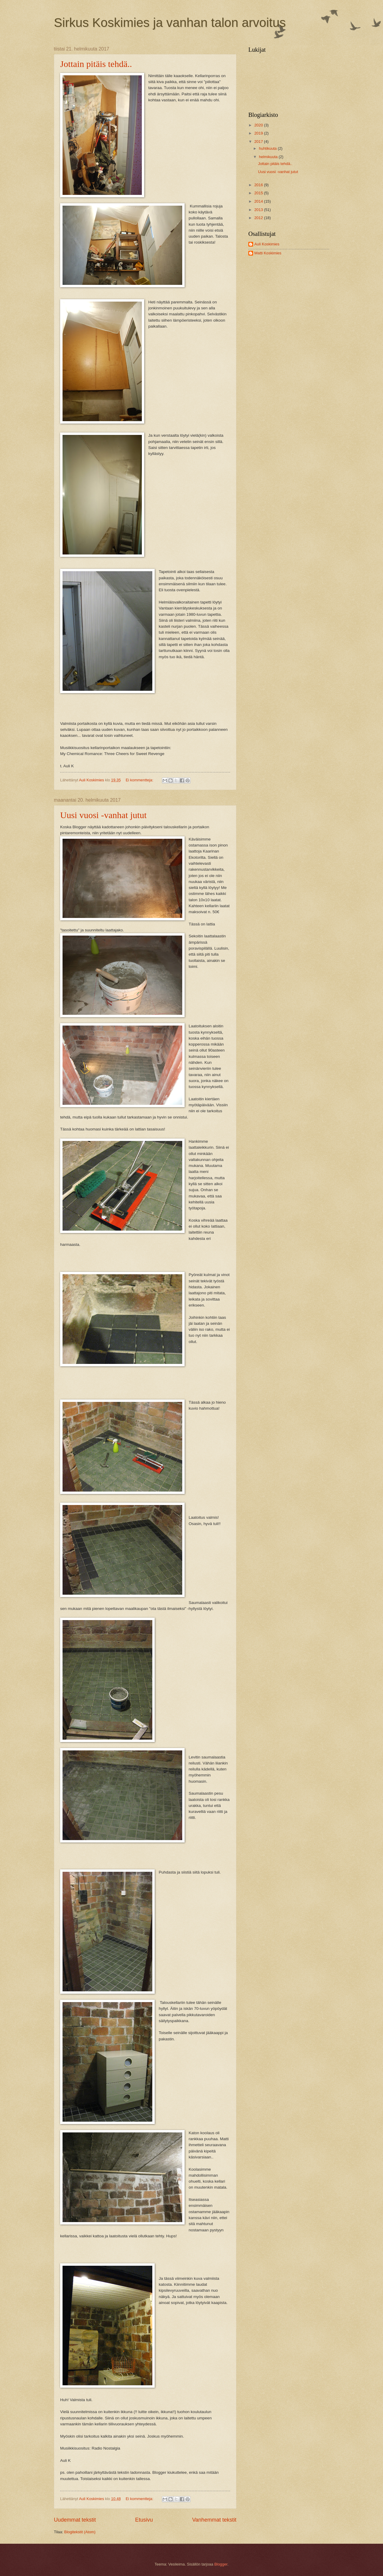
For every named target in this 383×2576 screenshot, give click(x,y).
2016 (259, 185)
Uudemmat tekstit (75, 2520)
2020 (259, 125)
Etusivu (144, 2520)
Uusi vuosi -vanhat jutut (103, 815)
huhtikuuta (268, 148)
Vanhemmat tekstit (214, 2520)
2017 (259, 141)
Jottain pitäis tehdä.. (96, 64)
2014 (259, 201)
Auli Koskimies (266, 244)
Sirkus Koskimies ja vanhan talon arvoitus (170, 23)
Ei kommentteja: (140, 780)
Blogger (220, 2564)
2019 (259, 133)
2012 (259, 218)
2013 (259, 209)
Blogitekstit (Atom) (79, 2532)
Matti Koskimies (267, 253)
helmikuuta (269, 157)
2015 (259, 193)
